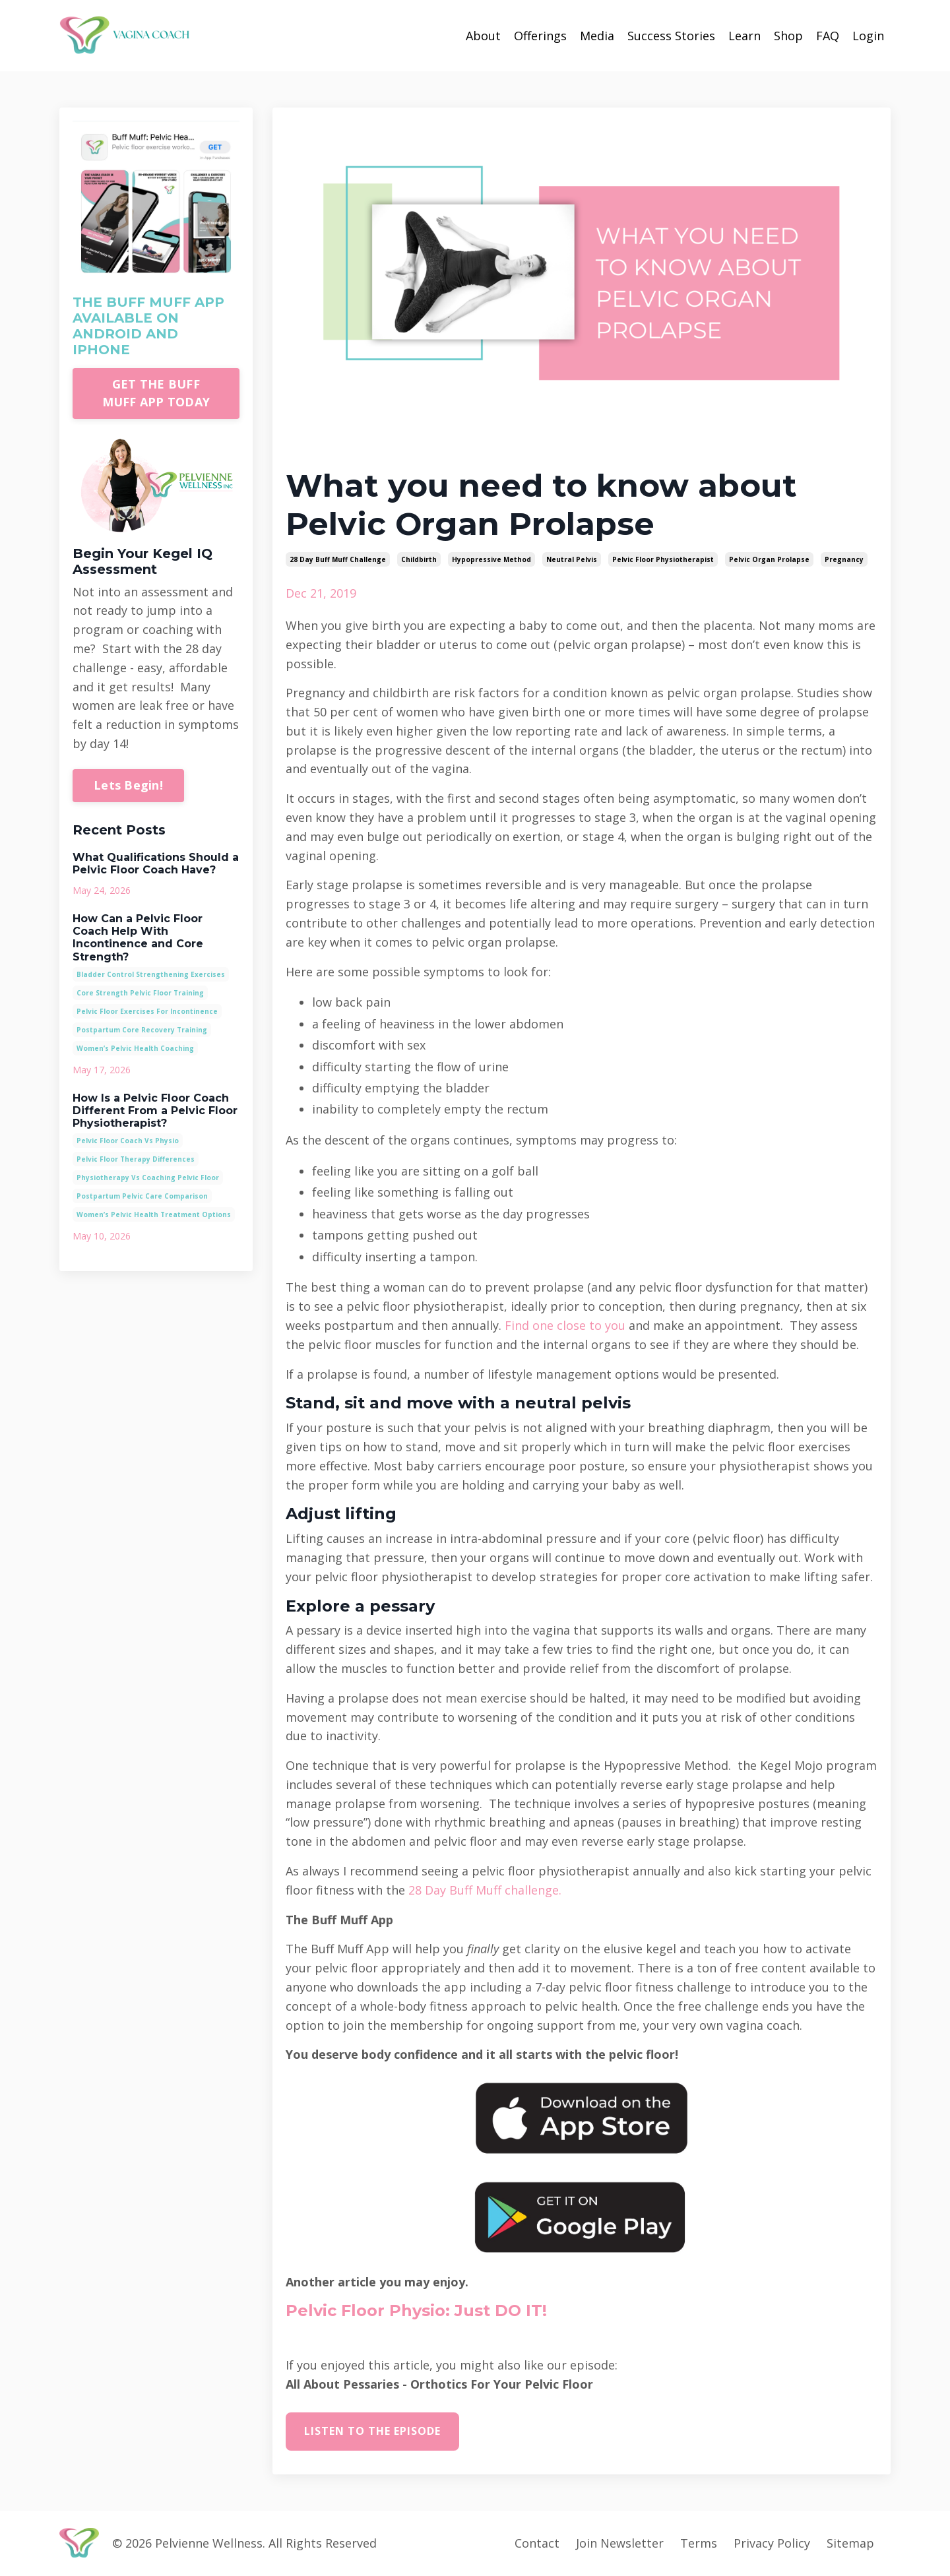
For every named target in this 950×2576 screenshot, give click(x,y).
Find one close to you (565, 1325)
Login (868, 36)
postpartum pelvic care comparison (142, 1196)
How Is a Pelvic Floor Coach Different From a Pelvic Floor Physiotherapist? (155, 1110)
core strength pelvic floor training (140, 992)
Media (597, 36)
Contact (537, 2543)
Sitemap (850, 2543)
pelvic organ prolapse (769, 559)
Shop (788, 36)
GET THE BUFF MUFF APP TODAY (156, 393)
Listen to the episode (372, 2431)
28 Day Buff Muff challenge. (484, 1890)
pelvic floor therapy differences (136, 1159)
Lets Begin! (128, 785)
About (483, 36)
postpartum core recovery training (142, 1029)
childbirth (419, 559)
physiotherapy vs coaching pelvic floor (148, 1177)
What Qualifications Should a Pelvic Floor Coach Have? (156, 863)
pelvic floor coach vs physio (128, 1140)
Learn (744, 36)
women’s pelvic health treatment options (154, 1214)
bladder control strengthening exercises (151, 974)
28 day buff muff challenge (338, 559)
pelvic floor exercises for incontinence (147, 1011)
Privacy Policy (772, 2543)
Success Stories (671, 36)
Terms (698, 2543)
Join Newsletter (620, 2543)
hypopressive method (491, 559)
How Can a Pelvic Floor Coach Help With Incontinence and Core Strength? (138, 937)
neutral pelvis (571, 559)
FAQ (827, 36)
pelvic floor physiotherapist (663, 559)
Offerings (540, 36)
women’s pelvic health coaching (135, 1048)
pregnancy (844, 559)
